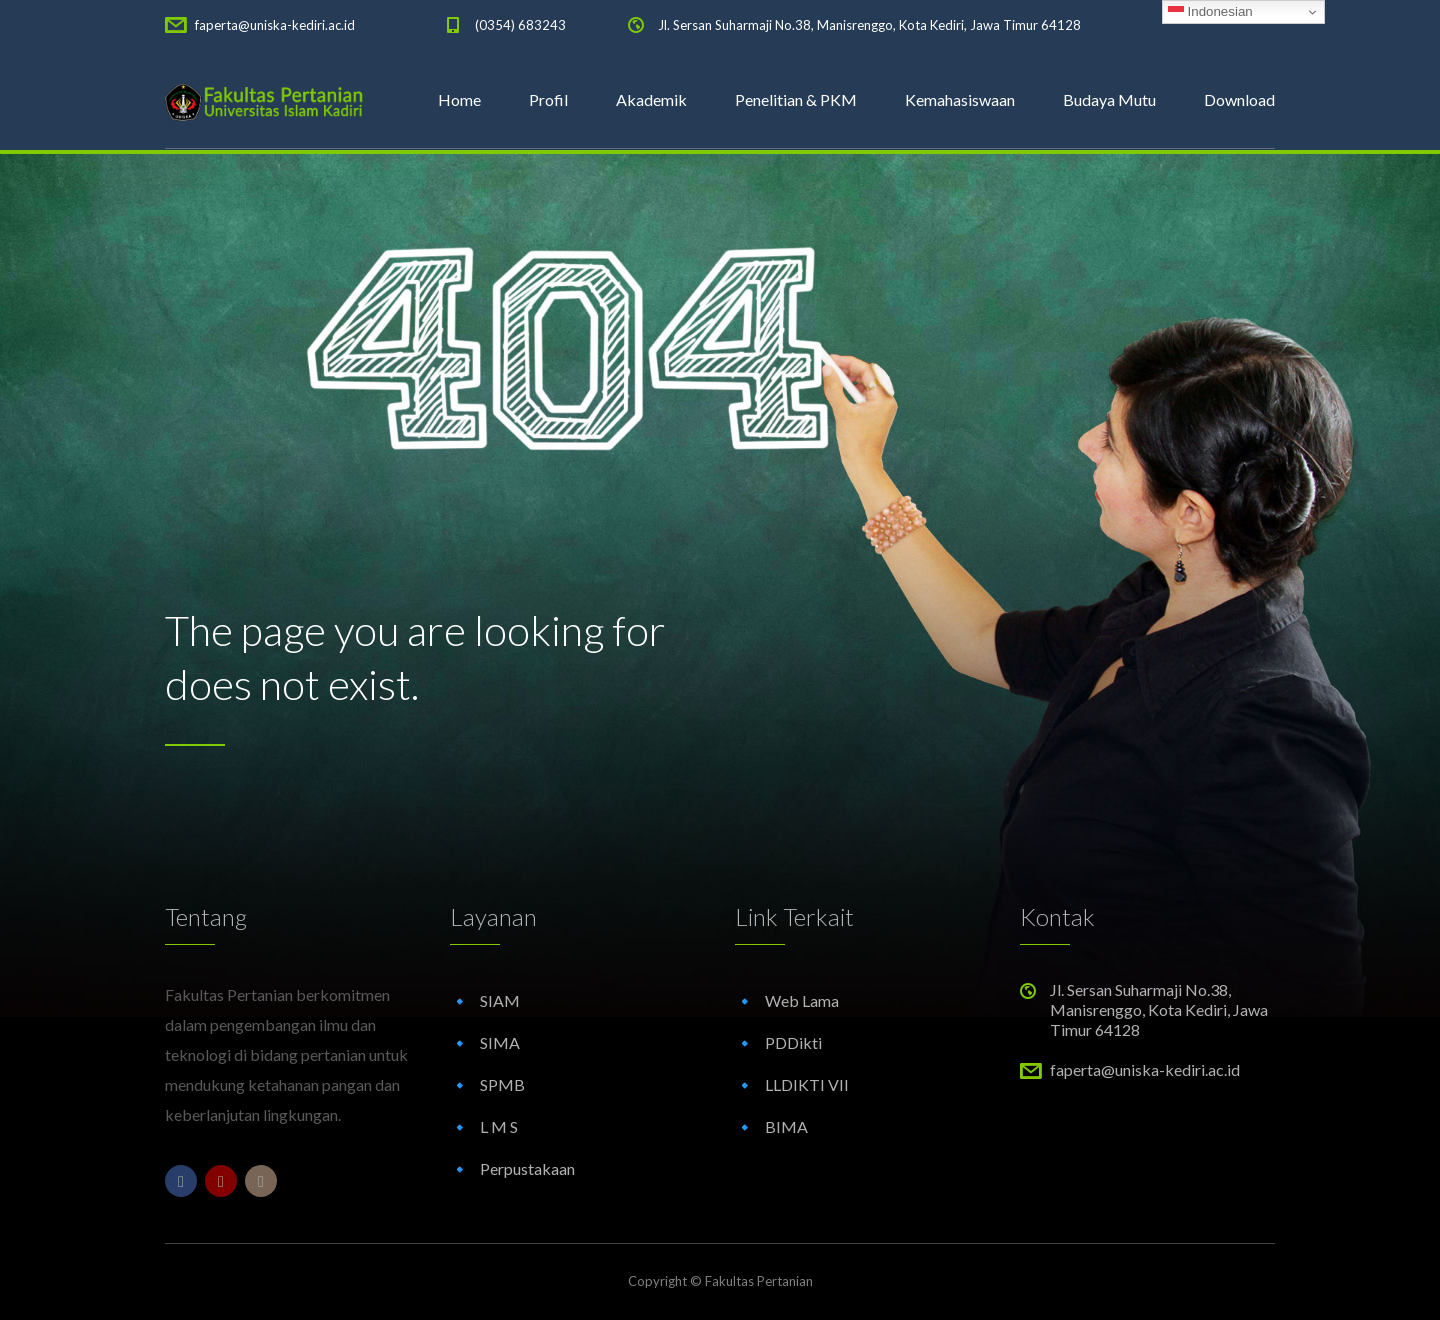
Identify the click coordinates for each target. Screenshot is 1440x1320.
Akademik (651, 99)
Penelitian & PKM (796, 99)
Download (1239, 99)
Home (459, 99)
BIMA (786, 1126)
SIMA (500, 1042)
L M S (499, 1126)
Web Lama (802, 1000)
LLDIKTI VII (807, 1084)
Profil (548, 99)
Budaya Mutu (1109, 99)
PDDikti (793, 1042)
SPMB (502, 1084)
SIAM (500, 1000)
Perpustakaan (527, 1168)
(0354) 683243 (520, 25)
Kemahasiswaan (960, 99)
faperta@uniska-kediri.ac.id (275, 25)
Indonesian (1210, 12)
